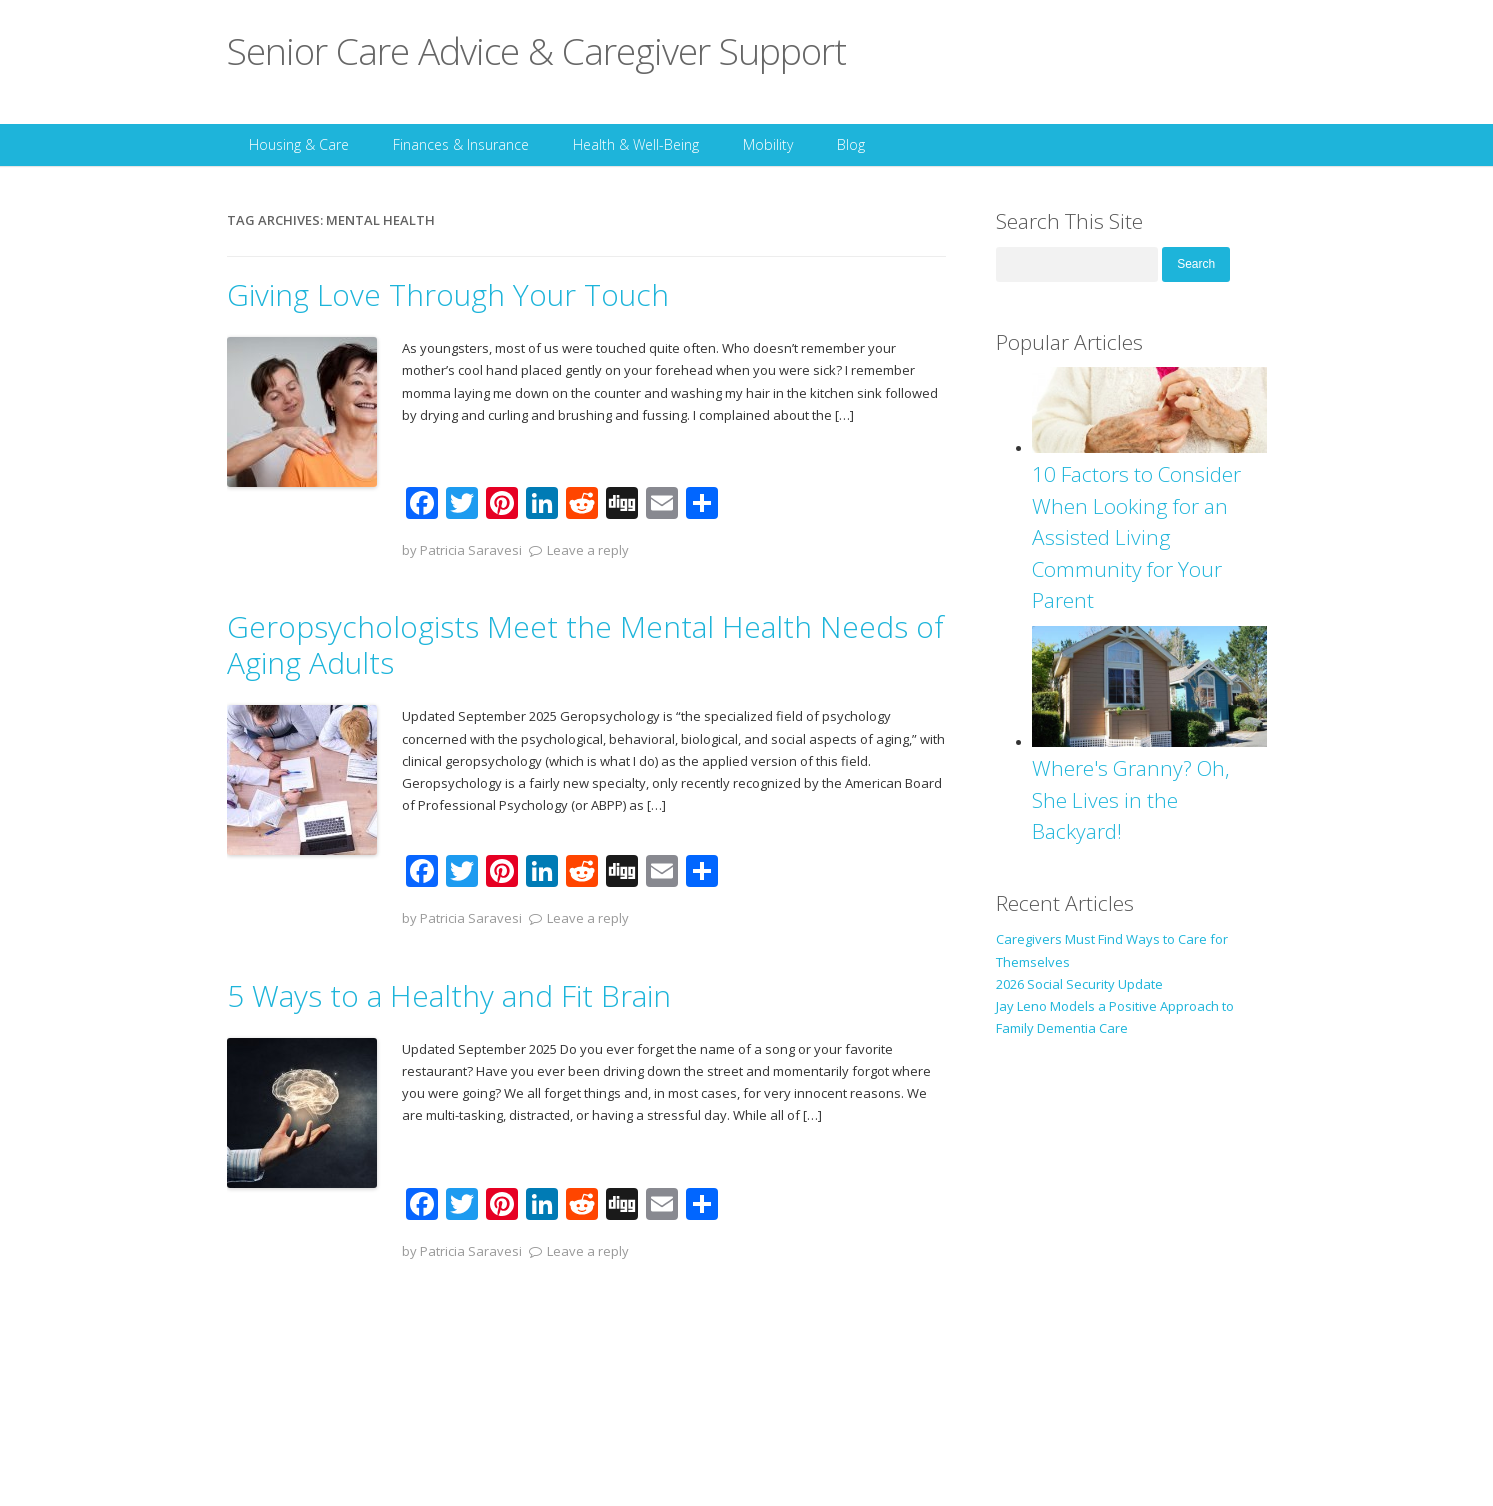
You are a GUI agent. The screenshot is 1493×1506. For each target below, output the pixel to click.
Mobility (768, 144)
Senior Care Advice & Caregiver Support (536, 50)
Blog (851, 144)
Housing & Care (299, 144)
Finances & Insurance (461, 144)
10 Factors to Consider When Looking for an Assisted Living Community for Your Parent (1136, 537)
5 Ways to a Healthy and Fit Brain (449, 995)
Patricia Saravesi (471, 550)
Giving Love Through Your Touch (448, 294)
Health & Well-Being (636, 144)
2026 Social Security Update (1079, 984)
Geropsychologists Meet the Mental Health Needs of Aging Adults (585, 644)
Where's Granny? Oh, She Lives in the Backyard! (1131, 799)
